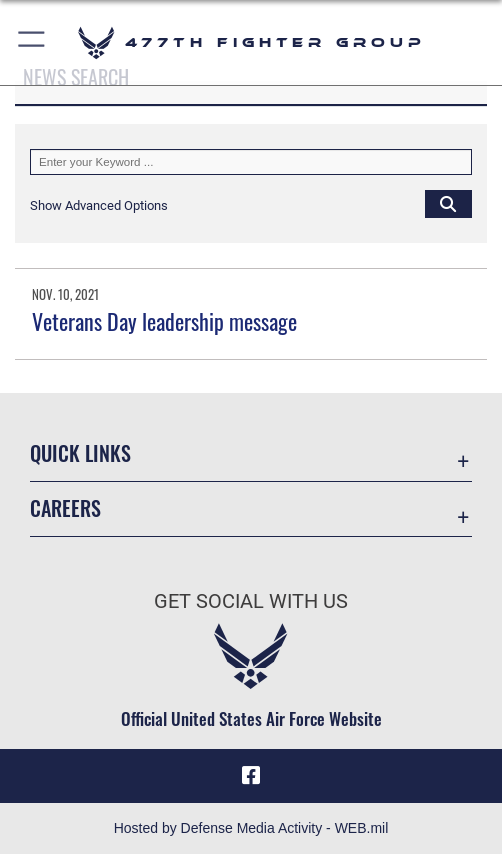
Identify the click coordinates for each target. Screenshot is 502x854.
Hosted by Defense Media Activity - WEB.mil (251, 828)
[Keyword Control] (251, 162)
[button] (32, 42)
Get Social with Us (251, 601)
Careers (65, 508)
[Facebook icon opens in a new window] (251, 776)
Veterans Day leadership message (164, 321)
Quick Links (80, 453)
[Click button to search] (448, 203)
